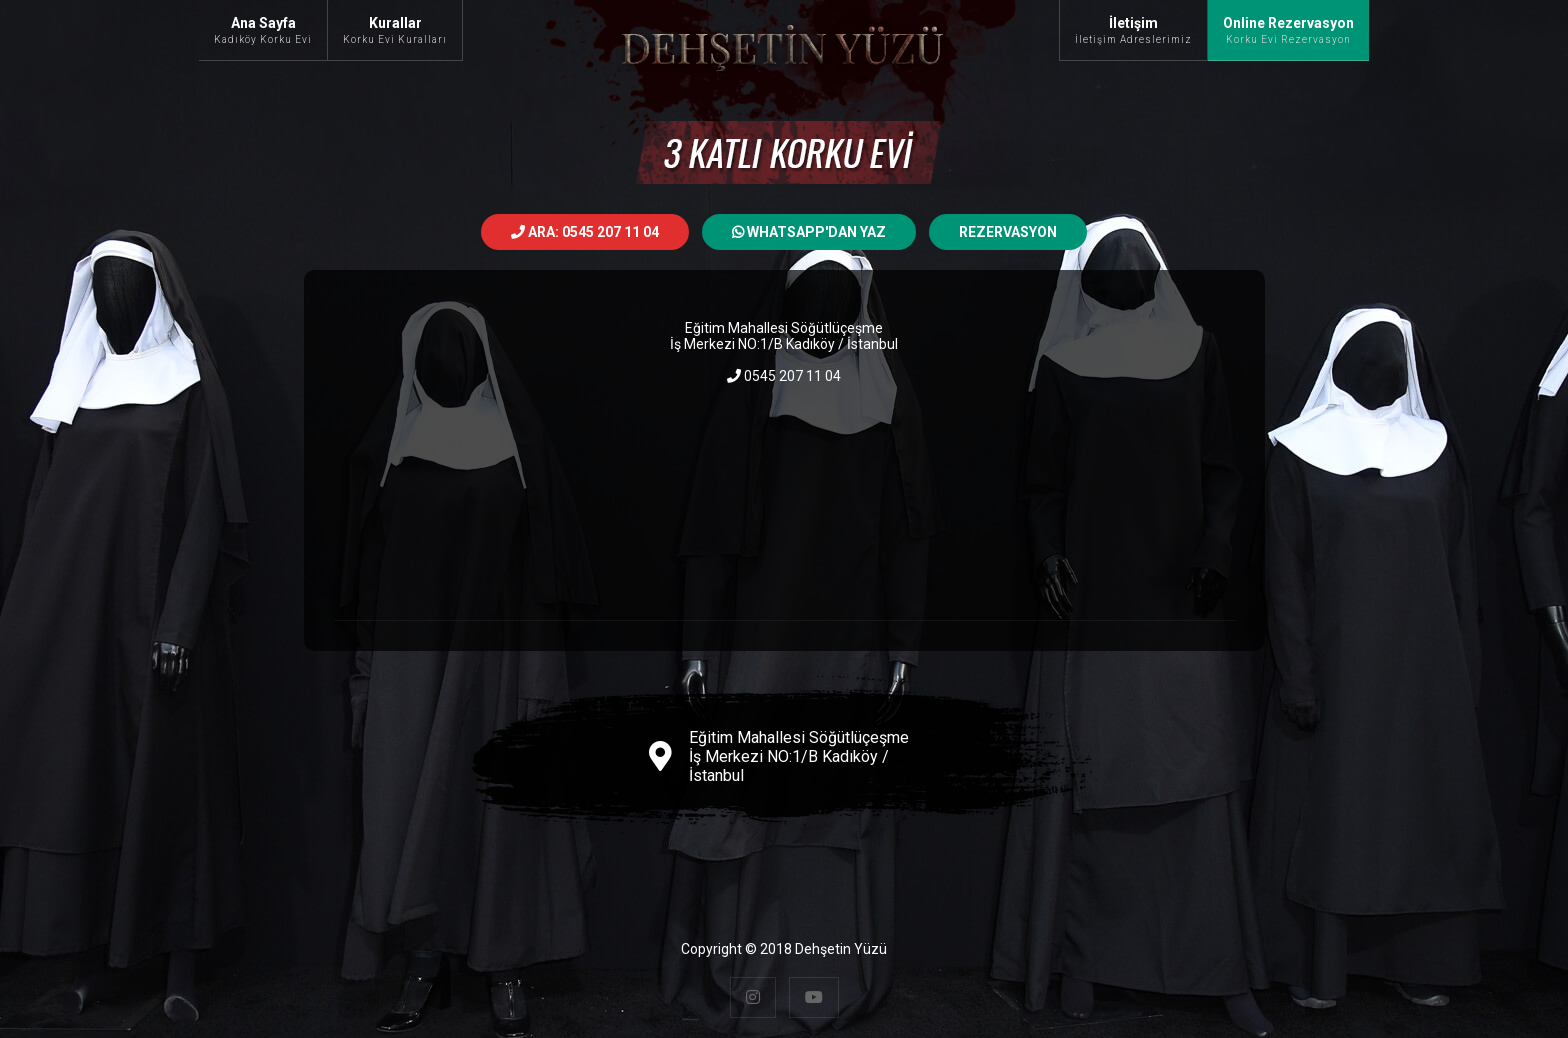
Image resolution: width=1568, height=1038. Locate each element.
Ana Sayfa (263, 30)
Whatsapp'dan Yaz (809, 232)
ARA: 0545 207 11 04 (585, 232)
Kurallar (395, 30)
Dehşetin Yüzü (841, 949)
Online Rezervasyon (1288, 30)
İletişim (1133, 30)
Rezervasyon (1008, 232)
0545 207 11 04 (784, 376)
